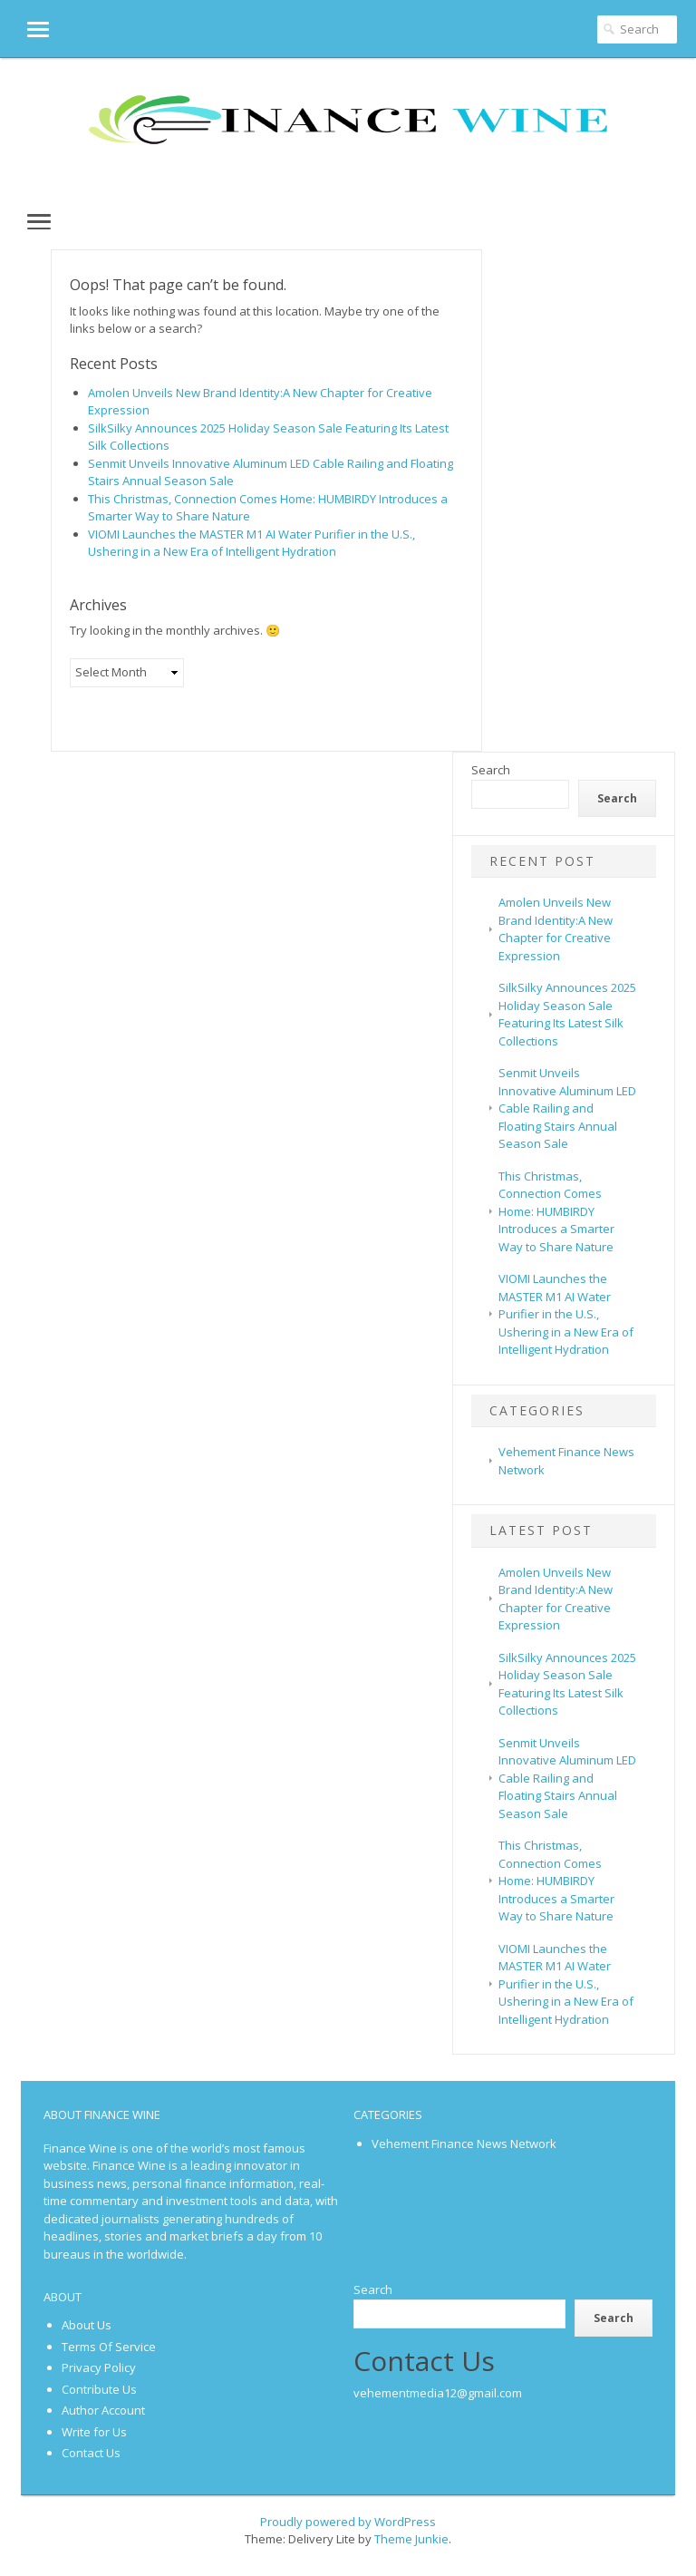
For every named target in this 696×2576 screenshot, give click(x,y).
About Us (86, 2325)
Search (490, 770)
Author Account (103, 2410)
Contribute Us (99, 2389)
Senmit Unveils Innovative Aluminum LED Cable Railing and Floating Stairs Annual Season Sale (567, 1108)
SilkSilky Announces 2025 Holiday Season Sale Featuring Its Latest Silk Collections (567, 1014)
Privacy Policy (99, 2367)
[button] (24, 28)
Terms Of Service (109, 2346)
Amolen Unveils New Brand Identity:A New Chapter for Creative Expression (555, 929)
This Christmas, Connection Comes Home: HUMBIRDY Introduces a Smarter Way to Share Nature (556, 1211)
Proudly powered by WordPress (348, 2521)
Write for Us (94, 2432)
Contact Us (91, 2453)
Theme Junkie (411, 2539)
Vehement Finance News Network (464, 2143)
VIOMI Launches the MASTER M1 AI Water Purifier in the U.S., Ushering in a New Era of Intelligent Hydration (251, 543)
